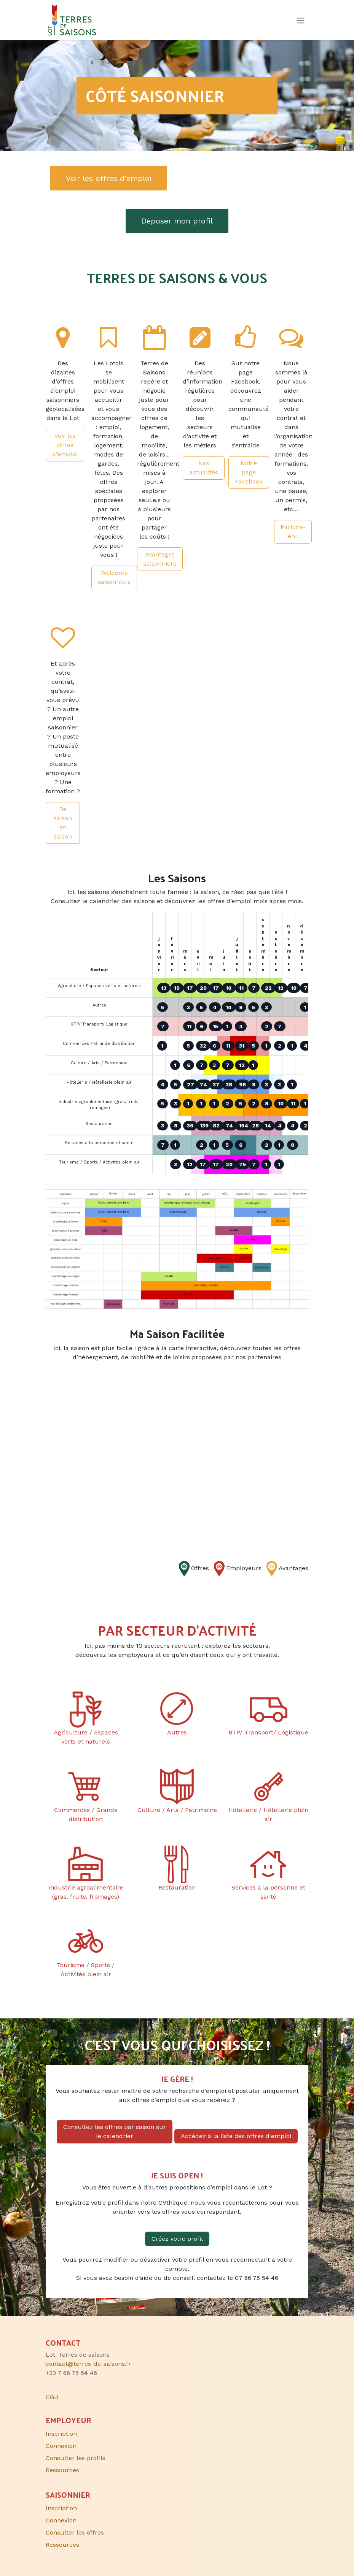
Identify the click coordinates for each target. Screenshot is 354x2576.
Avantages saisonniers (160, 559)
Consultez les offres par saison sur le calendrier (114, 2131)
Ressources (62, 2470)
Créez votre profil (177, 2238)
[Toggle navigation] (300, 20)
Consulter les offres (75, 2532)
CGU (52, 2397)
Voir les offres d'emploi (108, 178)
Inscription (61, 2433)
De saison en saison (63, 822)
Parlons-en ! (293, 531)
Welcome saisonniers (114, 577)
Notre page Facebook (249, 472)
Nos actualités (203, 468)
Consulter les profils (75, 2458)
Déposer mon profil (177, 220)
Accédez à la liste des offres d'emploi (236, 2136)
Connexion (61, 2445)
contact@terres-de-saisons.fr (88, 2363)
